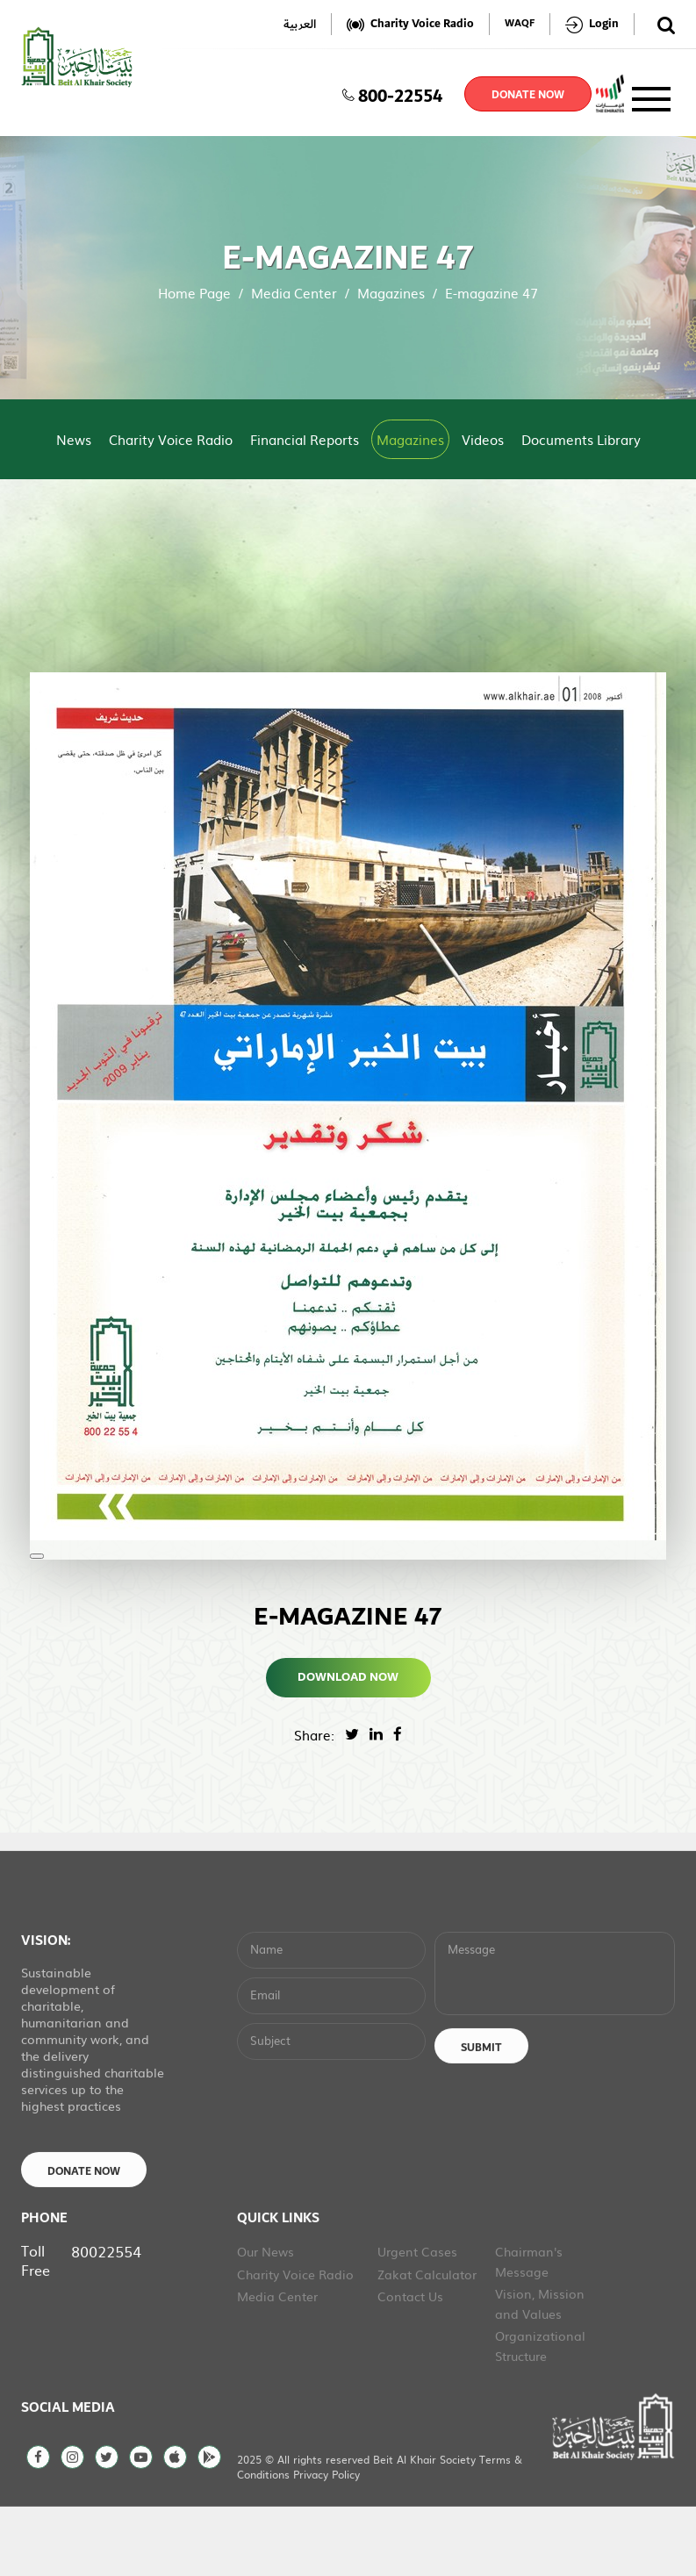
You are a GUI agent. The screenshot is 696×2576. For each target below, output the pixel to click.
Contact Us (410, 2364)
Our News (265, 2319)
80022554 (106, 2319)
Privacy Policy (326, 2543)
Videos (483, 439)
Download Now (348, 1677)
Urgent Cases (417, 2319)
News (73, 439)
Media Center (294, 293)
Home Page (194, 293)
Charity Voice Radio (171, 439)
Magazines (391, 293)
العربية (299, 24)
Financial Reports (304, 439)
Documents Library (581, 439)
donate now (528, 94)
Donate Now (83, 2239)
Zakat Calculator (427, 2341)
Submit (481, 2115)
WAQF (520, 24)
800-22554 (392, 94)
